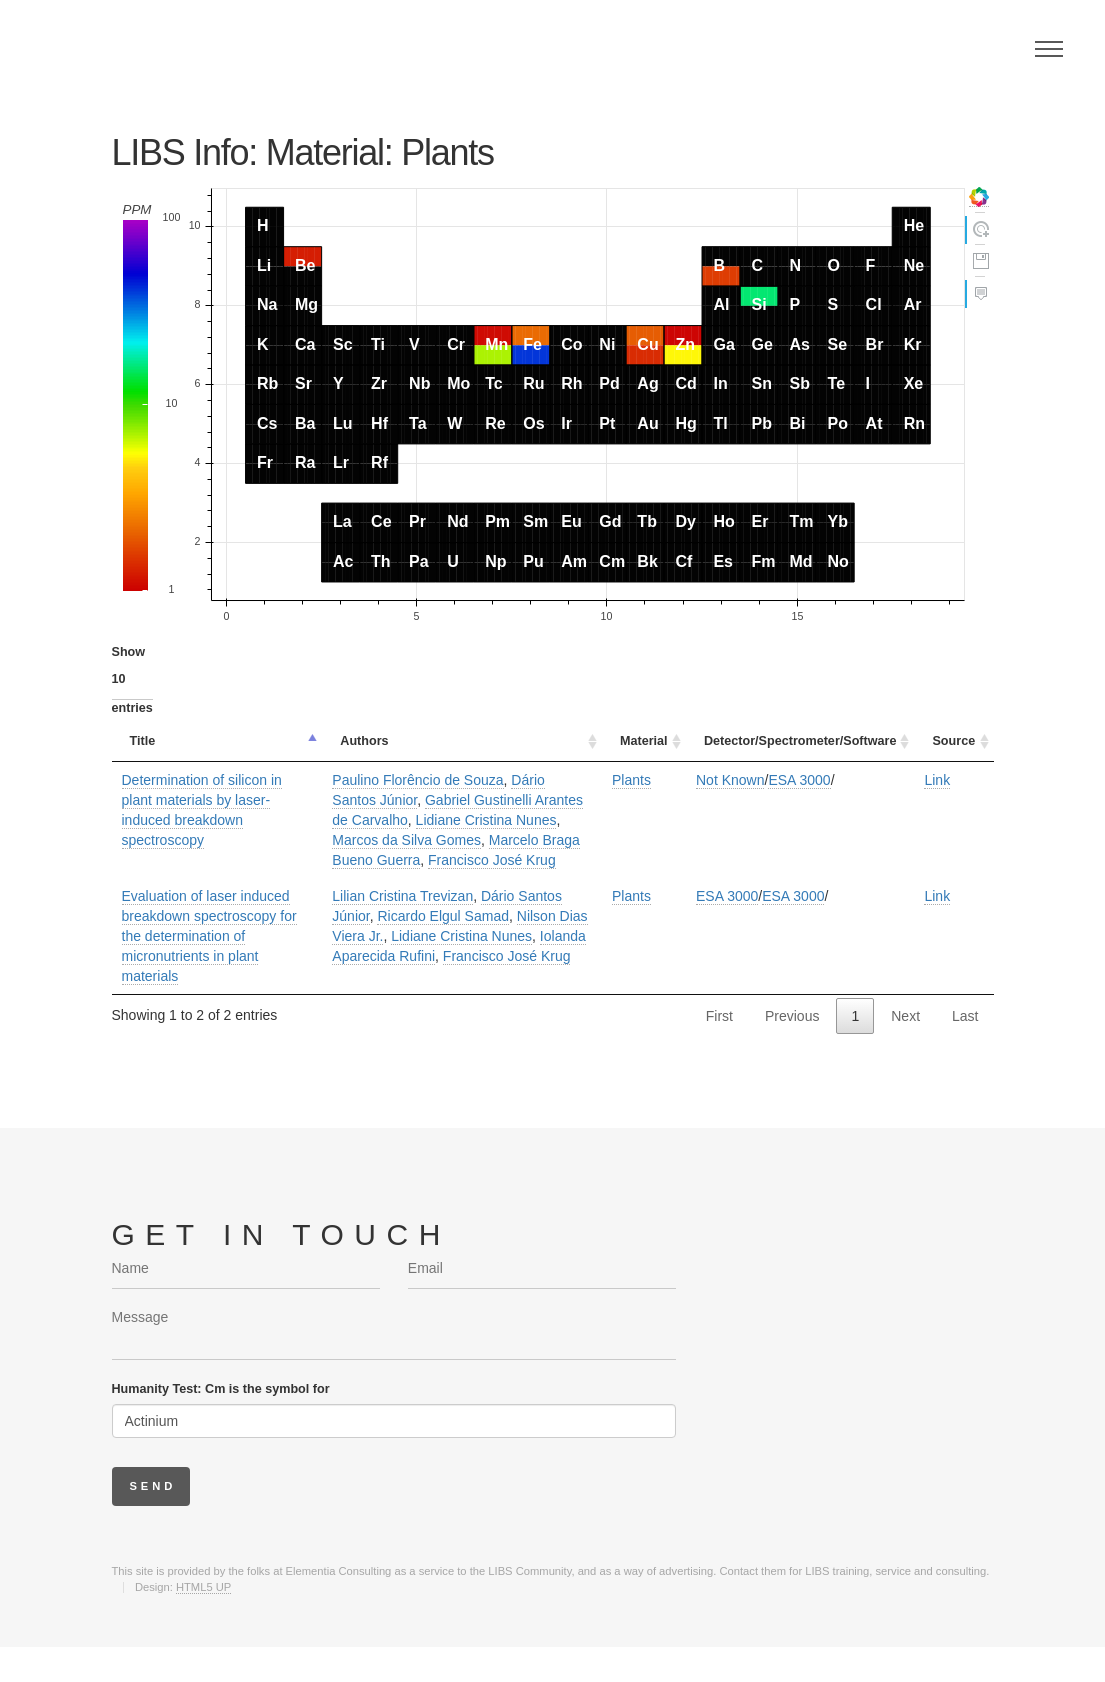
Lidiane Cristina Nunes (486, 820)
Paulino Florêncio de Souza (417, 780)
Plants (631, 780)
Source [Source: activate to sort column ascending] (953, 741)
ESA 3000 (799, 780)
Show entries (132, 680)
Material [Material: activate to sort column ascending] (644, 741)
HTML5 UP (203, 1587)
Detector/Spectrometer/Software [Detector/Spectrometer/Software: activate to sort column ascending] (800, 741)
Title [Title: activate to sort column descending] (143, 741)
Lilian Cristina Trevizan (402, 896)
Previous (792, 1016)
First (719, 1016)
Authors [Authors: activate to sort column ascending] (364, 741)
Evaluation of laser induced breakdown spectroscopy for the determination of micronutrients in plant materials (209, 936)
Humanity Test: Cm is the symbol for (221, 1389)
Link (937, 780)
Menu (1049, 49)
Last (965, 1016)
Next (905, 1016)
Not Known (730, 780)
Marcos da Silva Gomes (406, 840)
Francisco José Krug (492, 860)
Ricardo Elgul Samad (443, 916)
